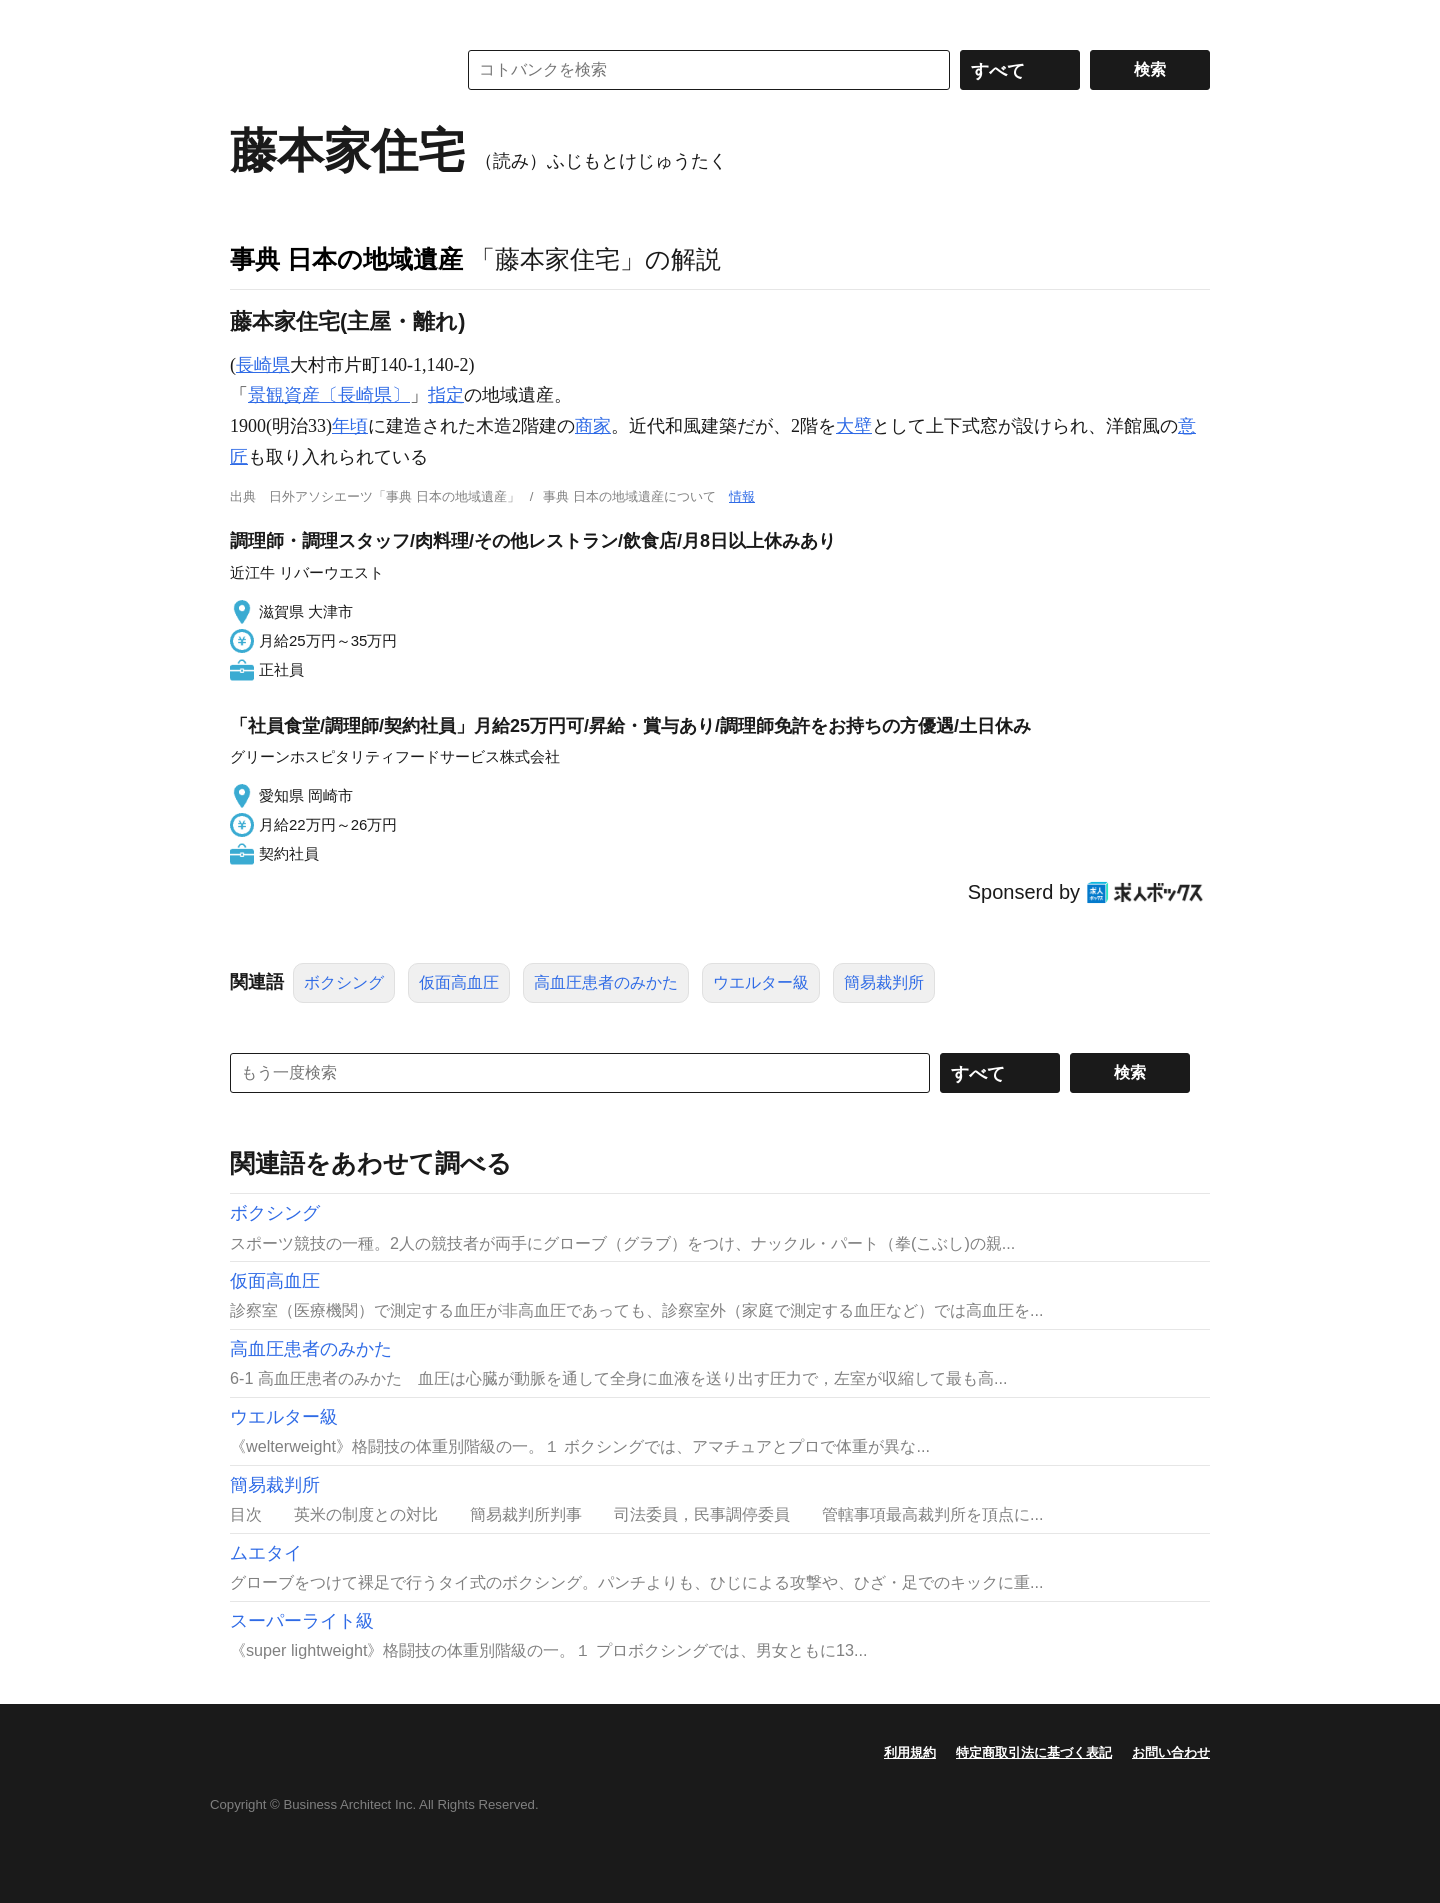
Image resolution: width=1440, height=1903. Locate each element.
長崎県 (263, 365)
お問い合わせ (1171, 1752)
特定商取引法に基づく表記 (1034, 1752)
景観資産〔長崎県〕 (329, 395)
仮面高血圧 (459, 982)
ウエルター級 (761, 982)
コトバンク (329, 70)
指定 (446, 395)
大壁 (854, 426)
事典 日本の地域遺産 (346, 259)
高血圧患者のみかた (606, 982)
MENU (250, 20)
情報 (742, 496)
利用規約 (910, 1752)
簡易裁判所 (884, 982)
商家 (593, 426)
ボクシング (344, 982)
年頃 (350, 426)
